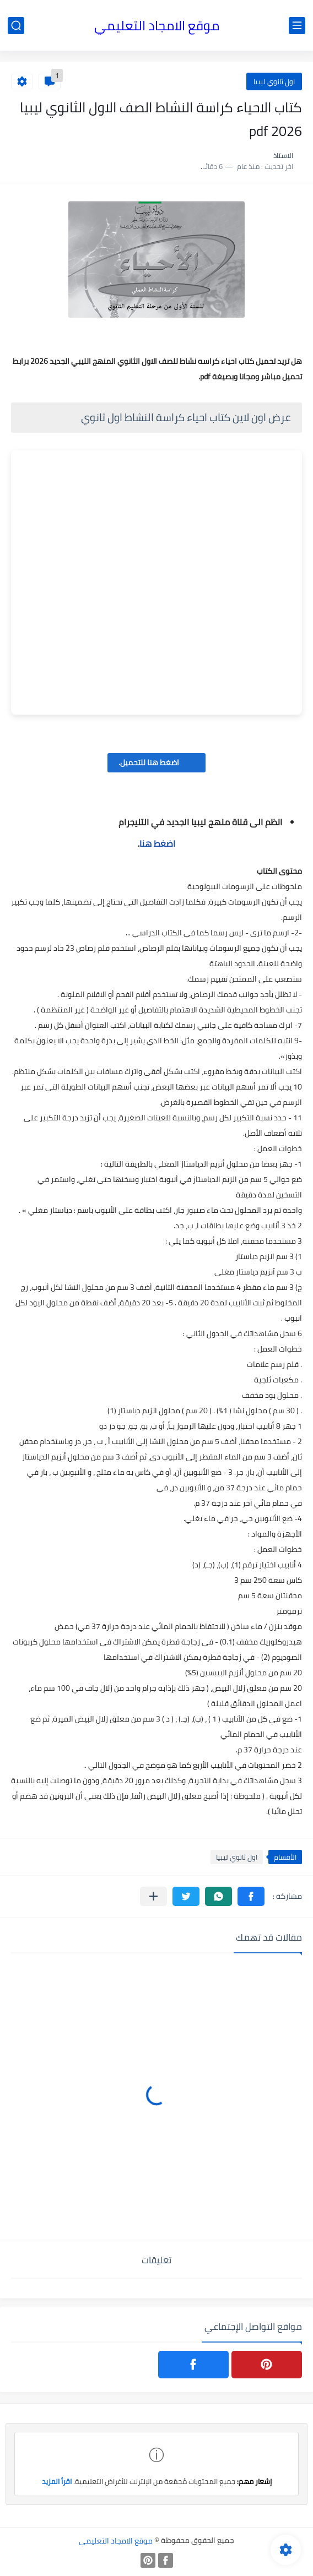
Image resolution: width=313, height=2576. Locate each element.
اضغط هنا (157, 843)
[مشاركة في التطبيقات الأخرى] (153, 1896)
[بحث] (16, 25)
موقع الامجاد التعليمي (156, 25)
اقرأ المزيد (57, 2481)
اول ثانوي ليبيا (274, 81)
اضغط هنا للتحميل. (156, 762)
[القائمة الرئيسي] (297, 25)
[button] (251, 1896)
